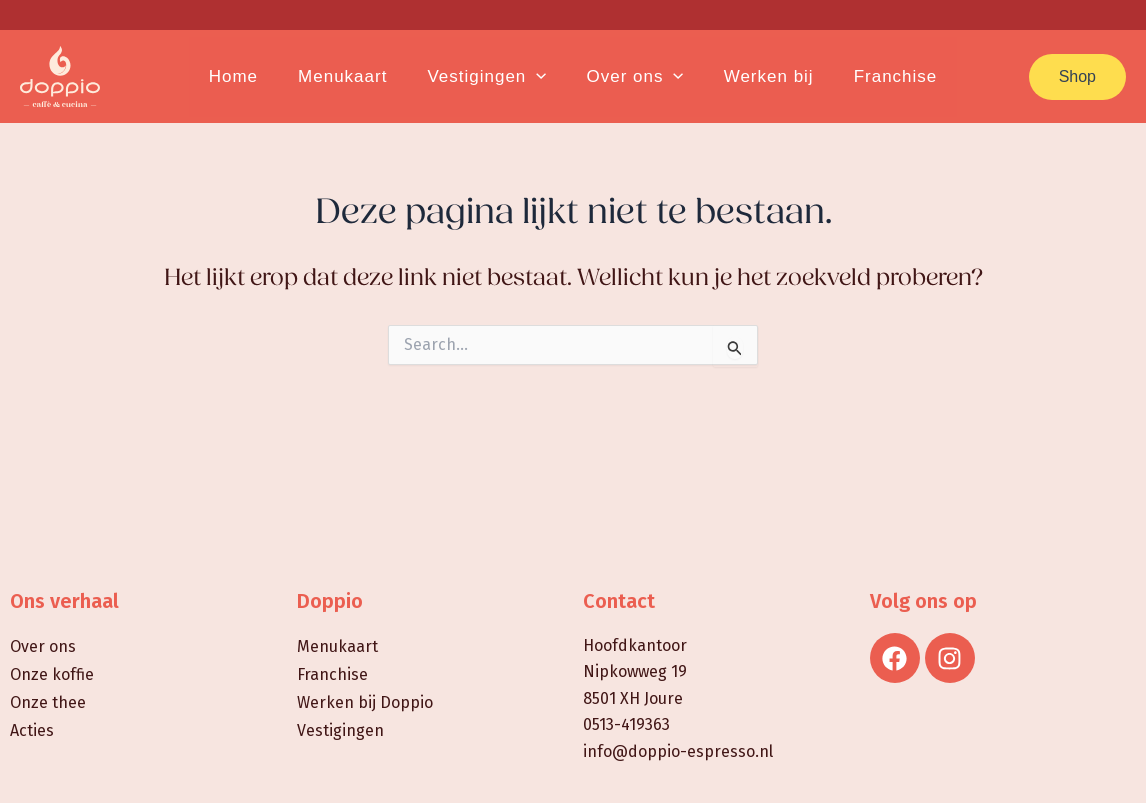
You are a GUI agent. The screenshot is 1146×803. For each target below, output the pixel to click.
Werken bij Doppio (365, 702)
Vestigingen (340, 730)
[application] (539, 77)
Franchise (332, 674)
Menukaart (337, 646)
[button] (1077, 77)
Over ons (43, 646)
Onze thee (48, 702)
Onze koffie (52, 674)
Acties (32, 730)
